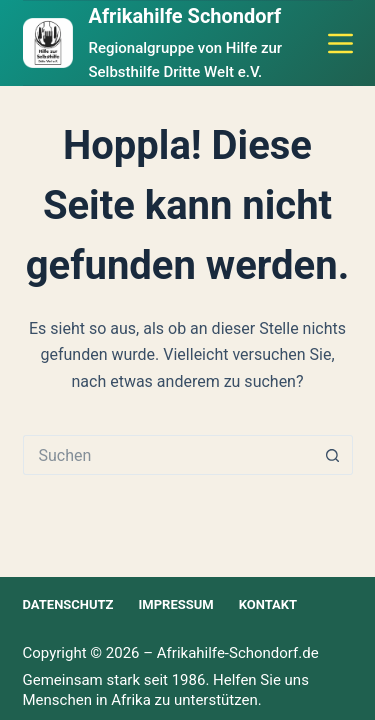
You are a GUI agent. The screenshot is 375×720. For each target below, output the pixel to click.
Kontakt (268, 604)
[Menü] (340, 43)
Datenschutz (68, 604)
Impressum (176, 604)
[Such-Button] (333, 455)
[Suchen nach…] (168, 455)
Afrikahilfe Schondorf (185, 16)
